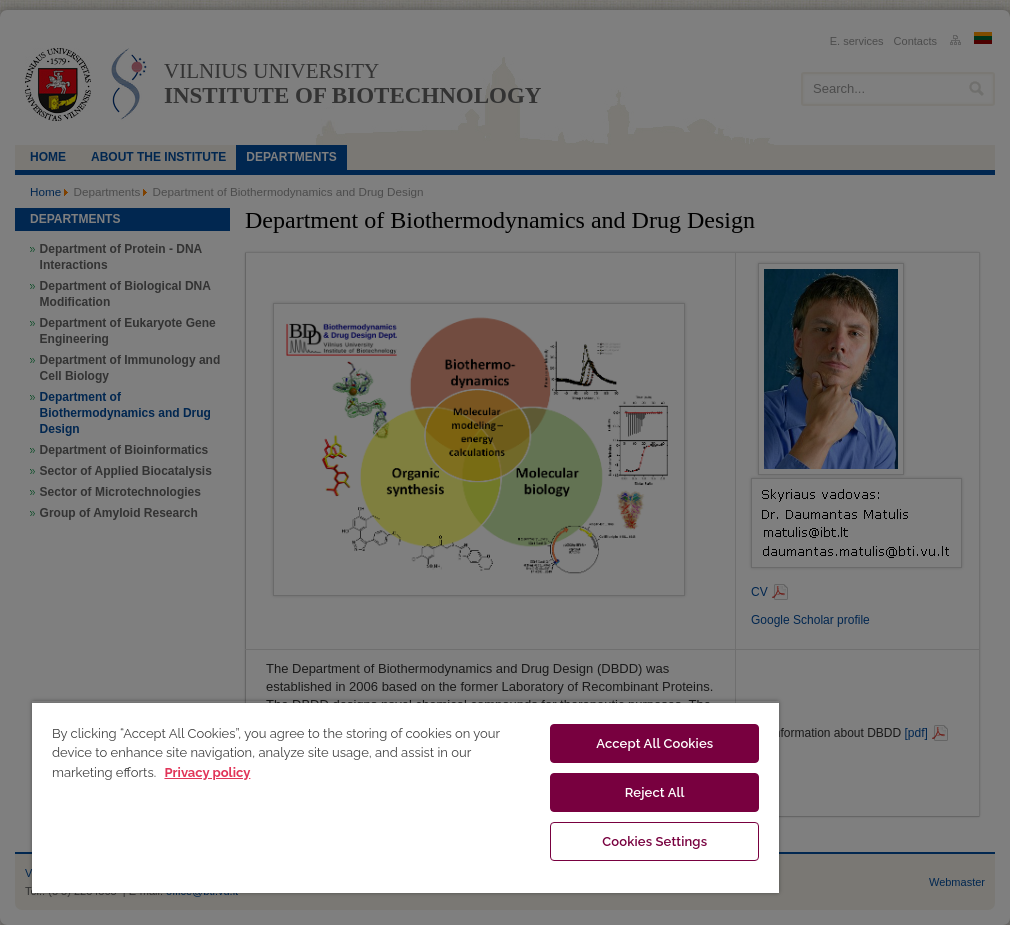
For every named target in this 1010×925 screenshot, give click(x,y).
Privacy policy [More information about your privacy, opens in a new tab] (207, 772)
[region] (405, 797)
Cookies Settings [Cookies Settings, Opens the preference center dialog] (654, 841)
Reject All (655, 792)
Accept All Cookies (654, 743)
